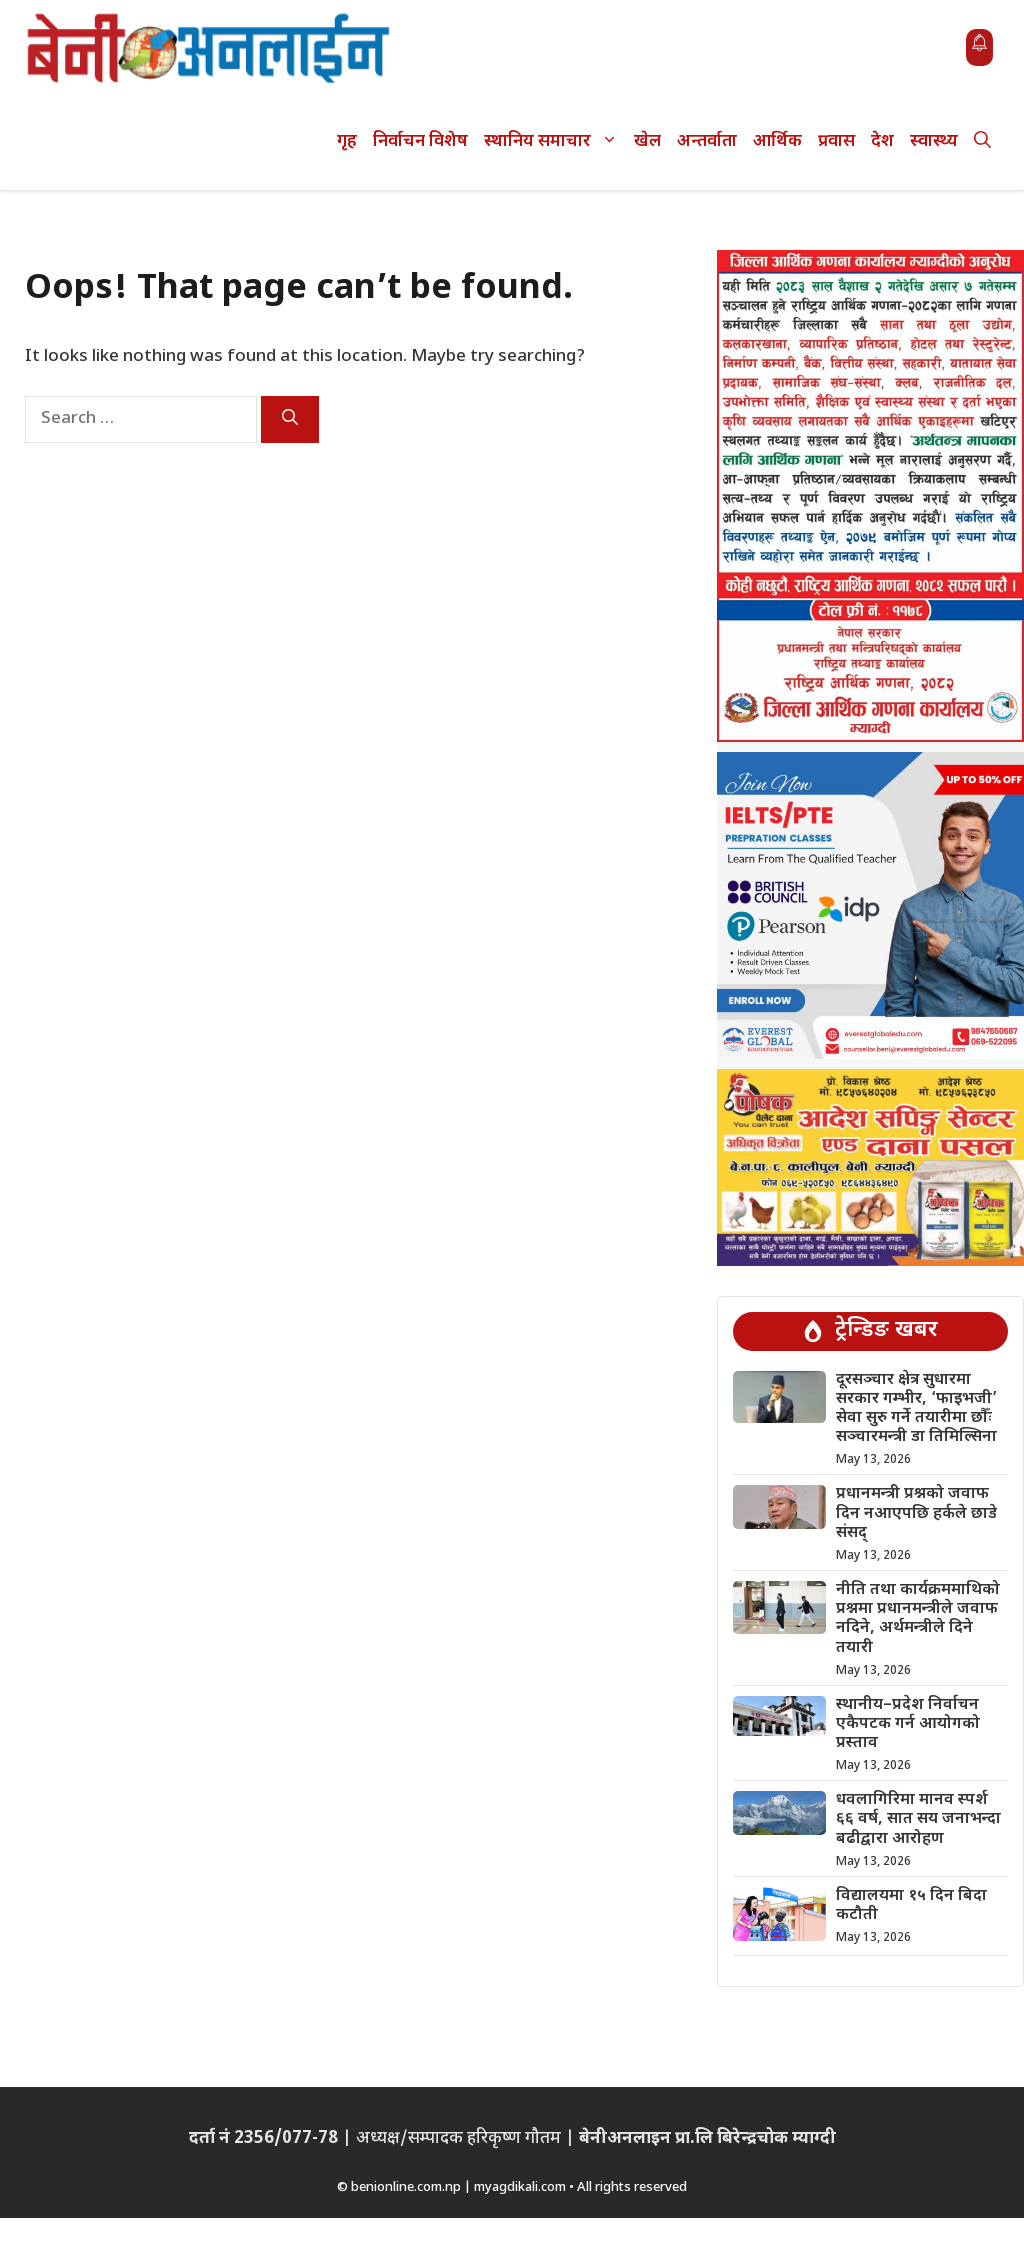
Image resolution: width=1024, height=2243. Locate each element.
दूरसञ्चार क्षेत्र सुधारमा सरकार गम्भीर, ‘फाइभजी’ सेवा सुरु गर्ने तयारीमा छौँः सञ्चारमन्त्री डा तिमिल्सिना (916, 1409)
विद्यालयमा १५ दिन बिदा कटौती (911, 1906)
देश (882, 142)
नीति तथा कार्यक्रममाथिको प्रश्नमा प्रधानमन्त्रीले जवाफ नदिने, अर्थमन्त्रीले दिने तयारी (918, 1619)
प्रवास (836, 142)
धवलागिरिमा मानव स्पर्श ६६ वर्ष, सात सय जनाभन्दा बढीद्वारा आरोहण (918, 1819)
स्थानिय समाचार (555, 142)
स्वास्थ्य (934, 142)
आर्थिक (777, 142)
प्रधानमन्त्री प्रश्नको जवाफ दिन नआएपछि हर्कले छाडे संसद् (916, 1513)
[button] (982, 142)
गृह (347, 142)
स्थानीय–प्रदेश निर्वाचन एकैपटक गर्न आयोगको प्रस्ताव (908, 1724)
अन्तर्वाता (707, 142)
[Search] (290, 419)
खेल (647, 142)
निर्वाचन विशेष (420, 142)
